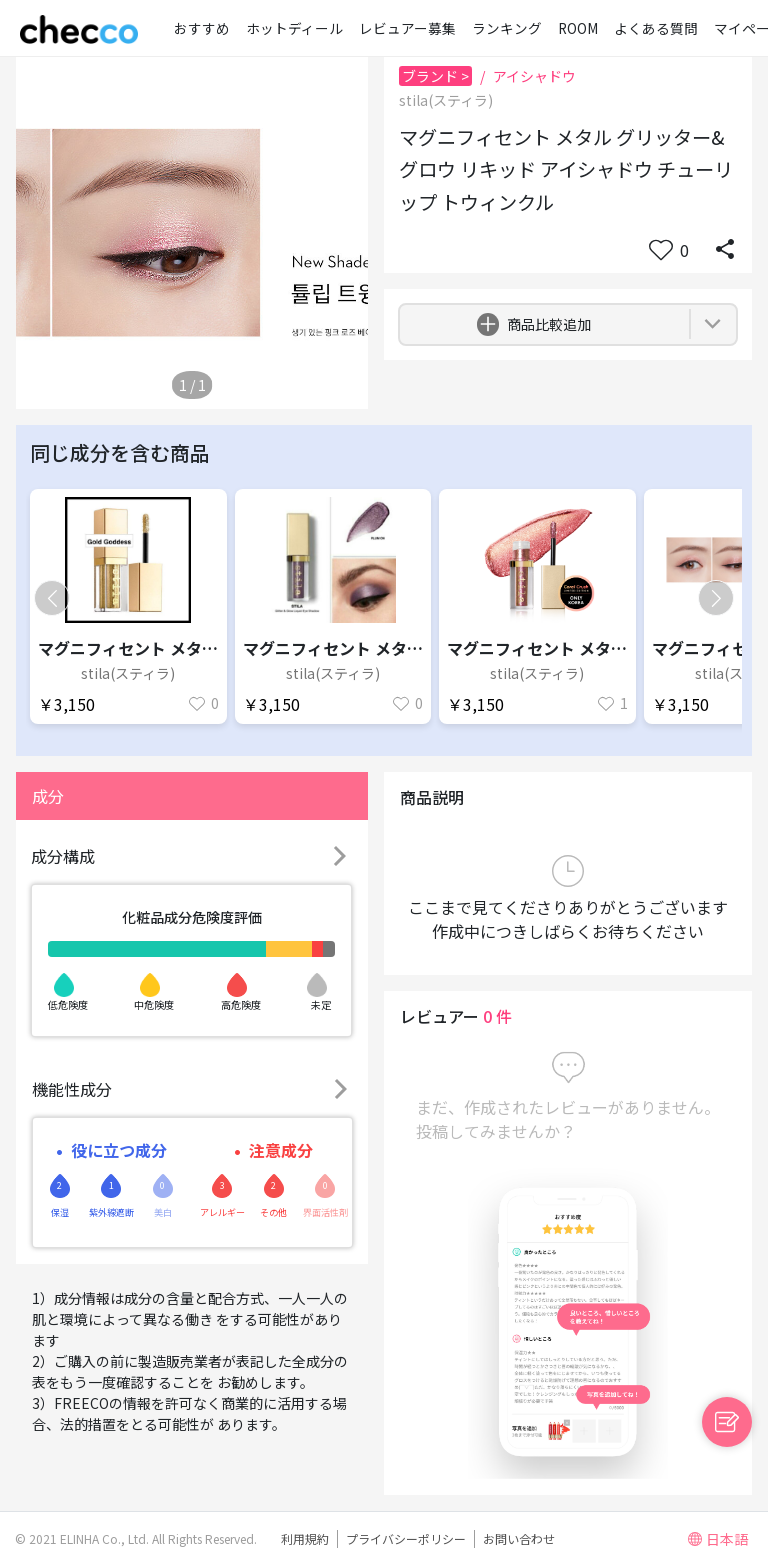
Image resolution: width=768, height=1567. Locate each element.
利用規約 (305, 1538)
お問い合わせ (519, 1538)
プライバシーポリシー (406, 1538)
